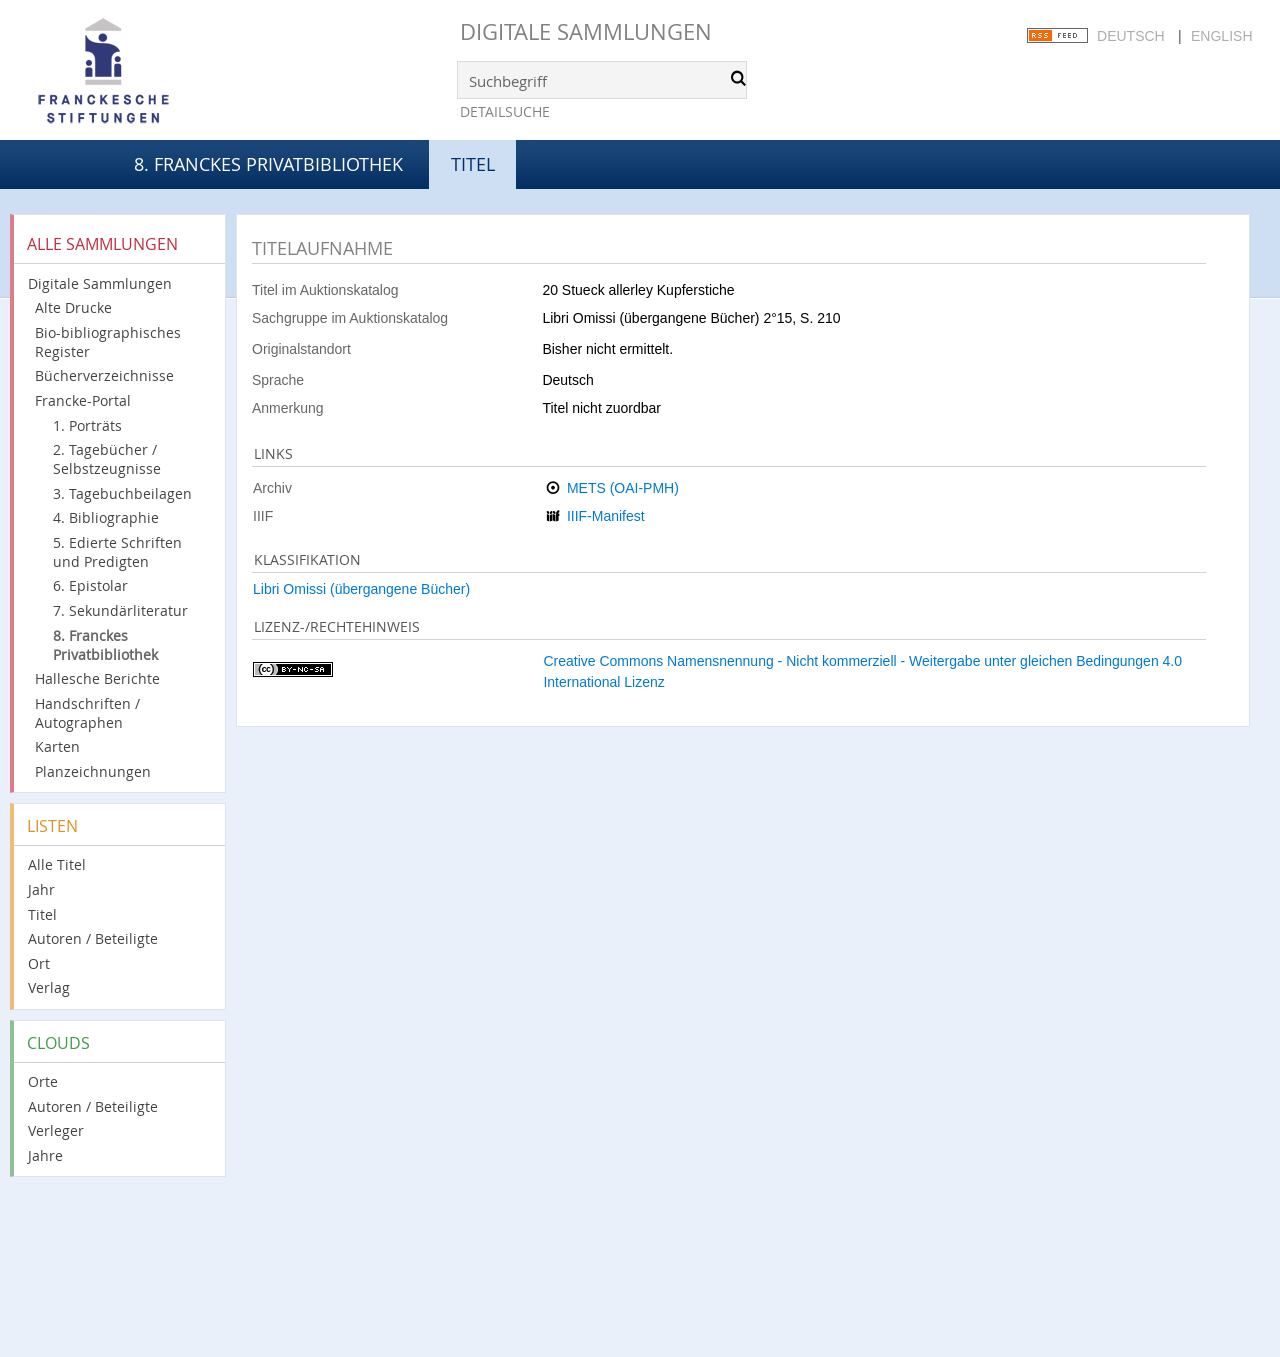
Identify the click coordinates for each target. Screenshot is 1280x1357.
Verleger (56, 1130)
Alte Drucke (73, 307)
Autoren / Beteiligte (93, 938)
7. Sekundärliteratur (120, 610)
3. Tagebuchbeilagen (122, 493)
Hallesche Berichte (97, 678)
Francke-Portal (83, 400)
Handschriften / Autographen (87, 713)
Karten (57, 746)
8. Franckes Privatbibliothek (268, 164)
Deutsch (1131, 36)
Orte (43, 1081)
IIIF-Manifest (606, 516)
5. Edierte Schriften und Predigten (117, 552)
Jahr (41, 889)
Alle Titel (57, 864)
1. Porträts (87, 425)
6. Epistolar (90, 585)
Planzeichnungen (93, 771)
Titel (42, 914)
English (1221, 36)
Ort (39, 963)
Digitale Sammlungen (586, 31)
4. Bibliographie (106, 517)
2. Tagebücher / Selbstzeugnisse (107, 459)
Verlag (49, 987)
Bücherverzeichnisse (104, 375)
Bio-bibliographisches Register (108, 342)
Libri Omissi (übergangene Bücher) (361, 589)
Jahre (45, 1155)
